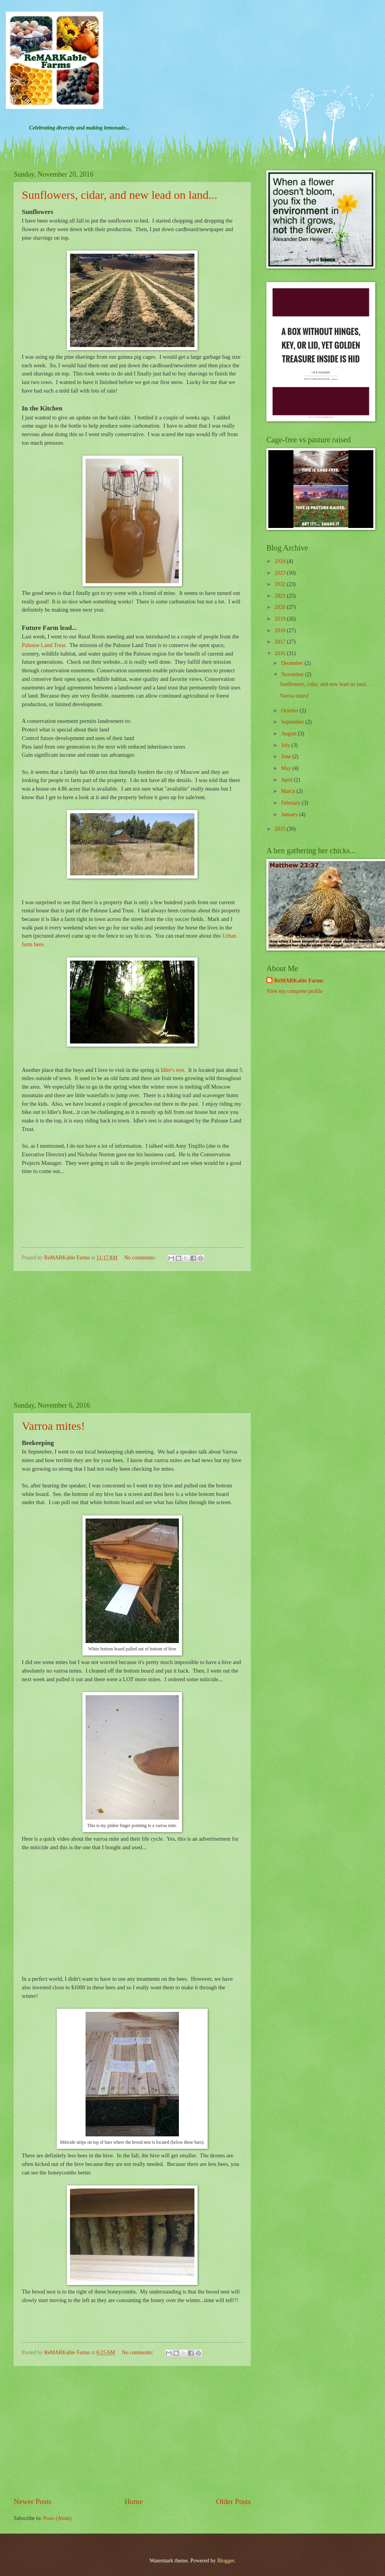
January (290, 814)
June (286, 756)
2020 (281, 607)
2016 (281, 653)
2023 (281, 573)
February (291, 803)
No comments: (140, 1258)
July (286, 745)
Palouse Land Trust (43, 645)
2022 (281, 584)
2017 (281, 642)
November (293, 674)
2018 (281, 630)
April (287, 780)
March (288, 791)
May (286, 768)
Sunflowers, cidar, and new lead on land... (119, 194)
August (289, 734)
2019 (281, 619)
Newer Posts (32, 2501)
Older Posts (233, 2501)
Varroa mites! (53, 1425)
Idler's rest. (173, 1070)
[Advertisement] (132, 1336)
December (292, 663)
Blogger (225, 2561)
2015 (281, 829)
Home (133, 2501)
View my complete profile (294, 991)
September (293, 722)
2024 (281, 561)
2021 (281, 596)
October (290, 711)
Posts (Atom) (57, 2518)
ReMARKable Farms (298, 981)
